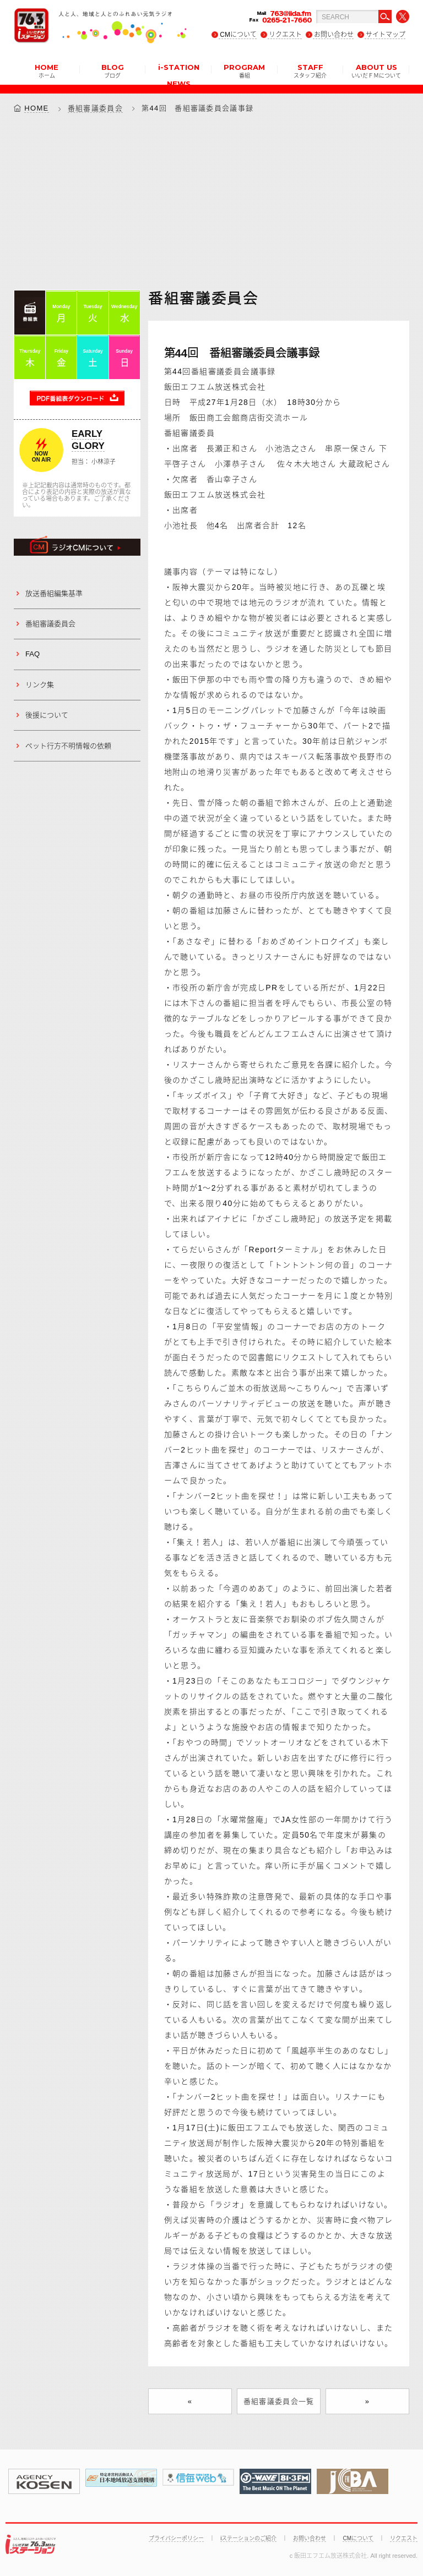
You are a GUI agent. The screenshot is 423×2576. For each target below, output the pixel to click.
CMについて (238, 35)
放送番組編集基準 (54, 593)
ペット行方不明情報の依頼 (68, 746)
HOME (46, 70)
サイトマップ (385, 35)
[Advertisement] (211, 201)
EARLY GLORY (88, 440)
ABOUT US (376, 70)
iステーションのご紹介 (248, 2538)
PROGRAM (244, 70)
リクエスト (285, 35)
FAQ (32, 654)
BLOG (112, 70)
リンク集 (39, 685)
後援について (46, 715)
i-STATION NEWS (178, 74)
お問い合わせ (334, 35)
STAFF (310, 70)
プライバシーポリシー (176, 2538)
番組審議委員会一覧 (278, 2402)
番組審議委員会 (95, 108)
